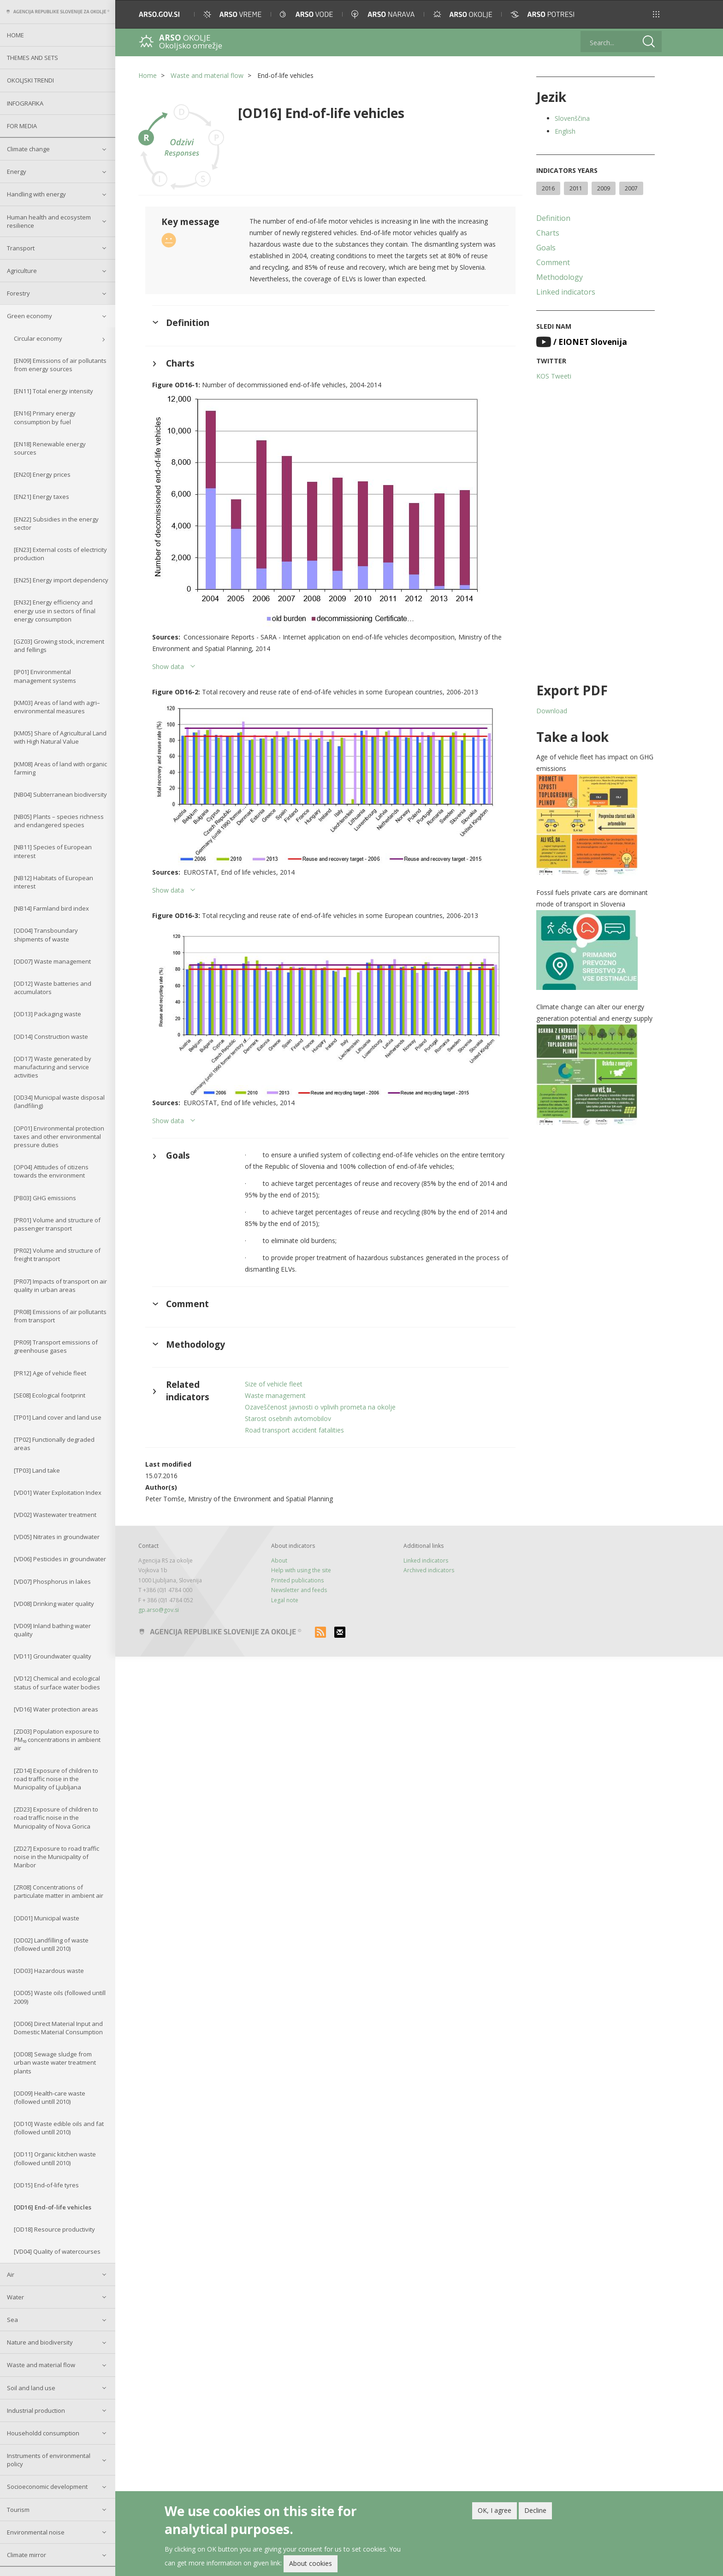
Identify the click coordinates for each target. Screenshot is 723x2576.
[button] (656, 14)
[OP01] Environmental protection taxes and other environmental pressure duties (59, 1136)
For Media (22, 126)
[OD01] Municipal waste (46, 1918)
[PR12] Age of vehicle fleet (50, 1373)
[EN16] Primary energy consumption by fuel (45, 417)
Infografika (25, 103)
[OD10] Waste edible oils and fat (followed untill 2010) (59, 2128)
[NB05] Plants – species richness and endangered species (59, 820)
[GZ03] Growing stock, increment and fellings (59, 645)
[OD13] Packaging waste (47, 1014)
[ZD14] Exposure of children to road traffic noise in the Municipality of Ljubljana (56, 1778)
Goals (546, 248)
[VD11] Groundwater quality (52, 1656)
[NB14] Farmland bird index (51, 908)
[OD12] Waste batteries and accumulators (52, 987)
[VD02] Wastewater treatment (55, 1514)
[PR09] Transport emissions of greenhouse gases (56, 1346)
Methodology (559, 277)
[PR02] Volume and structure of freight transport (57, 1254)
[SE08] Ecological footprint (49, 1395)
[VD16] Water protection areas (56, 1709)
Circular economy (38, 338)
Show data (168, 666)
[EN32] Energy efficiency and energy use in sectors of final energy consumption (54, 610)
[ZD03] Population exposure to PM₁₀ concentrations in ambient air (57, 1739)
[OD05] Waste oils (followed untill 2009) (60, 1997)
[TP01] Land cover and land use (57, 1417)
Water (15, 2297)
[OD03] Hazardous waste (49, 1970)
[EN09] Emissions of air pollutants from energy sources (60, 364)
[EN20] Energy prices (42, 474)
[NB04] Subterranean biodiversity (60, 794)
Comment (553, 262)
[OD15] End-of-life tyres (46, 2185)
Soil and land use (31, 2388)
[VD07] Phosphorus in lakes (52, 1581)
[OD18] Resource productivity (54, 2229)
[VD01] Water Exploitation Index (57, 1492)
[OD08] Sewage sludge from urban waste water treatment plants (55, 2062)
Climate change (28, 149)
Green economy (29, 316)
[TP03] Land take (37, 1470)
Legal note (284, 1600)
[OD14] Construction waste (51, 1036)
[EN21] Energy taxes (41, 496)
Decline (535, 2510)
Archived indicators (428, 1570)
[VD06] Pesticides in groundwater (60, 1559)
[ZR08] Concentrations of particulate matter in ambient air (58, 1891)
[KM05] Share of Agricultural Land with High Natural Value (60, 737)
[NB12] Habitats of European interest (53, 882)
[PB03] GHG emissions (45, 1198)
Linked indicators (565, 292)
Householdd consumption (43, 2433)
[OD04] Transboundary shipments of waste (46, 934)
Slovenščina (572, 118)
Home (15, 35)
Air (10, 2274)
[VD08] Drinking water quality (54, 1603)
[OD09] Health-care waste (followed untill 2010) (49, 2097)
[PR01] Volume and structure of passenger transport (57, 1224)
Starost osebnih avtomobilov (288, 1418)
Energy (16, 171)
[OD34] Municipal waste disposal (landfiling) (59, 1101)
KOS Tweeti (553, 376)
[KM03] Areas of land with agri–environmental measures (57, 707)
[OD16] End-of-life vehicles (52, 2207)
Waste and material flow (41, 2365)
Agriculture (22, 270)
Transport (21, 248)
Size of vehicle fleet (273, 1384)
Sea (12, 2319)
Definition (553, 218)
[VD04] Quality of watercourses (57, 2251)
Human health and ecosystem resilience (49, 221)
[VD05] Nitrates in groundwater (57, 1537)
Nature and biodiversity (40, 2342)
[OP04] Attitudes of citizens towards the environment (51, 1171)
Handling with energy (36, 194)
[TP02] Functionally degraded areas (54, 1443)
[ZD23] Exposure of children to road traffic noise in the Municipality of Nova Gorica (56, 1817)
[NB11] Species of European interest (53, 851)
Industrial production (36, 2410)
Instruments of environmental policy (48, 2460)
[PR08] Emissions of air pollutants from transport (60, 1316)
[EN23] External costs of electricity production (60, 553)
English (565, 131)
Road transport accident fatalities (294, 1430)
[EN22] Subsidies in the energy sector (56, 523)
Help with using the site (301, 1570)
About (279, 1560)
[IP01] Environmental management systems (45, 676)
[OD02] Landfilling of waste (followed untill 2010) (51, 1944)
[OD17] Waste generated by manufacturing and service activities (52, 1066)
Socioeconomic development (47, 2486)
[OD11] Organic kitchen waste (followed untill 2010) (55, 2158)
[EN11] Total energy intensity (53, 391)
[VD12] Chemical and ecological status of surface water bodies (57, 1682)
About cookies (310, 2563)
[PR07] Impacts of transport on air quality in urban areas (60, 1285)
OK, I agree (494, 2510)
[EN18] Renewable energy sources (50, 448)
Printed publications (297, 1580)
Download (551, 710)
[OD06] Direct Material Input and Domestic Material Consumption (58, 2027)
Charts (547, 233)
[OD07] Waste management (52, 961)
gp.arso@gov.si (158, 1610)
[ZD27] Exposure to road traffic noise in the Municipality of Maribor (56, 1856)
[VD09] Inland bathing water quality (52, 1630)
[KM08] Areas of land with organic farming (60, 768)
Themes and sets (32, 57)
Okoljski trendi (30, 80)
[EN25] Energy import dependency (61, 580)
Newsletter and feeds (299, 1590)
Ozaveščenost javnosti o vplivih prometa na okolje (320, 1407)
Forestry (18, 293)
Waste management (275, 1395)
